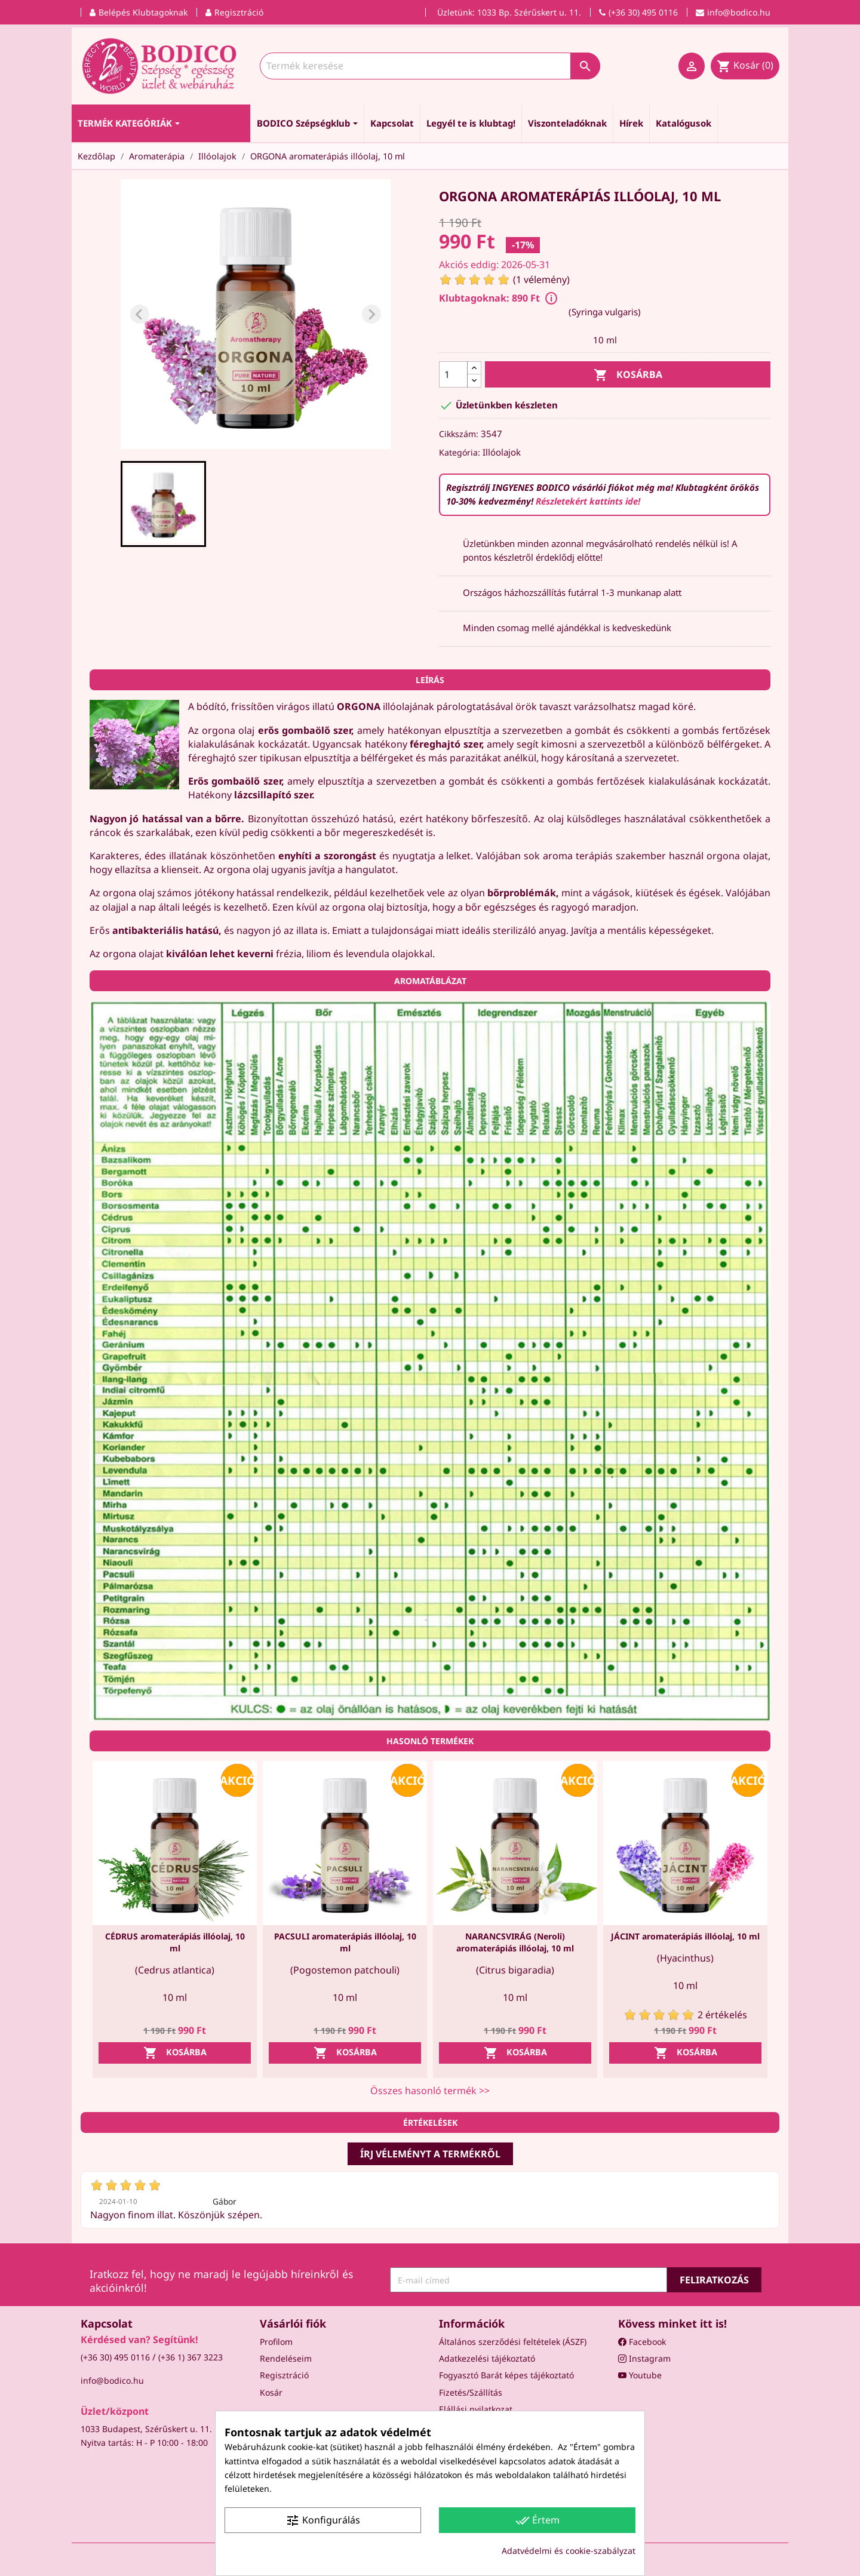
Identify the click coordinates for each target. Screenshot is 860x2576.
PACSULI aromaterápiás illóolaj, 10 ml (345, 1942)
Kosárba (628, 375)
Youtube (640, 2375)
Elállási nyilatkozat (475, 2409)
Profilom (276, 2341)
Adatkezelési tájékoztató (487, 2358)
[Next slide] (371, 314)
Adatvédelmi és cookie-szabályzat (568, 2550)
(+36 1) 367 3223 (190, 2357)
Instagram (644, 2358)
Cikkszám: (458, 433)
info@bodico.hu (112, 2380)
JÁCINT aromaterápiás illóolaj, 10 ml (685, 1936)
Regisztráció (284, 2375)
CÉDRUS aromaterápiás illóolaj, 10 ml (175, 1942)
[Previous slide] (139, 314)
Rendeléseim (286, 2358)
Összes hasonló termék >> (430, 2090)
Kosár (271, 2392)
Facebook (642, 2341)
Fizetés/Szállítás (470, 2392)
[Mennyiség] (453, 374)
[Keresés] (430, 66)
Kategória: (459, 452)
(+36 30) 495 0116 (115, 2357)
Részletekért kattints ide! (588, 501)
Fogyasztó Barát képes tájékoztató (506, 2375)
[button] (164, 504)
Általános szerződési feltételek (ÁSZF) (512, 2341)
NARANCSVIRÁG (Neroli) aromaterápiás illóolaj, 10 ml (515, 1942)
